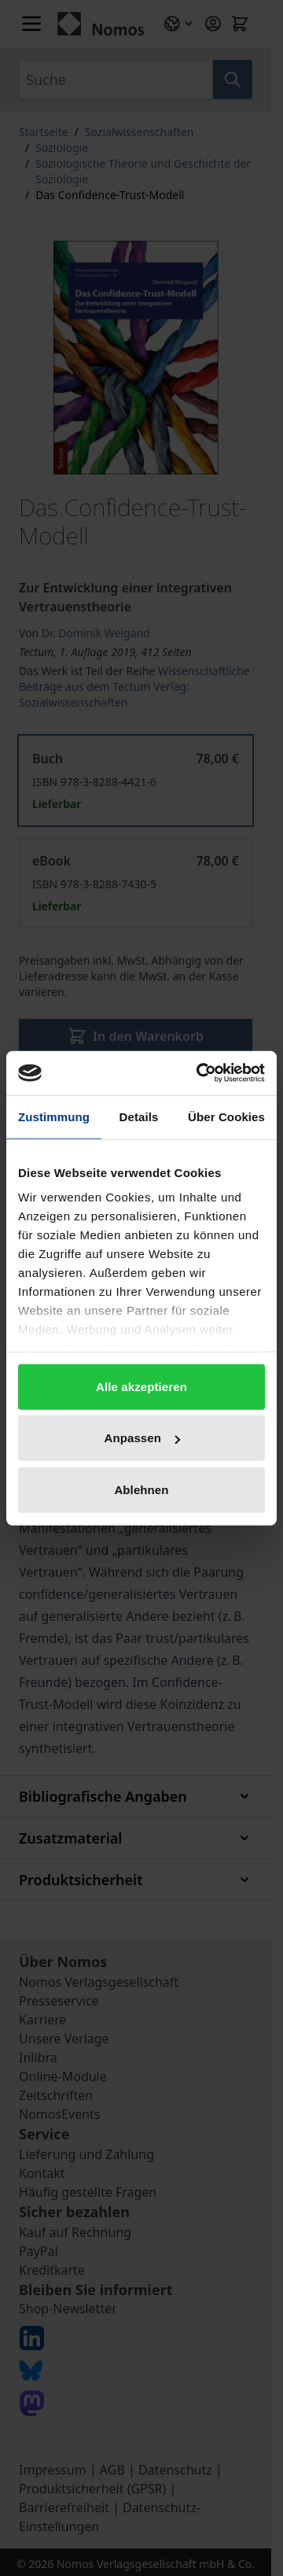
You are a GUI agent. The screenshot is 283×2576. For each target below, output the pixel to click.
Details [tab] (139, 1116)
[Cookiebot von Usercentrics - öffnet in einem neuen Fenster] (199, 1073)
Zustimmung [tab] (54, 1116)
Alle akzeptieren (141, 1386)
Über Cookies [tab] (226, 1116)
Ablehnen (141, 1489)
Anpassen (143, 1438)
